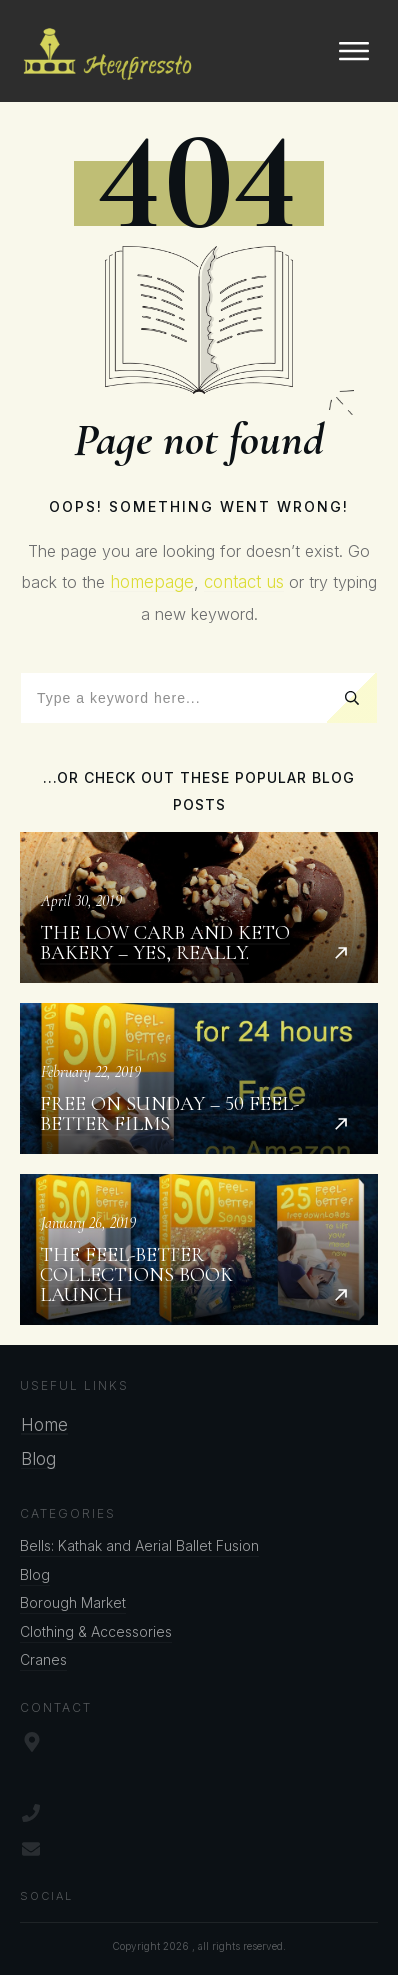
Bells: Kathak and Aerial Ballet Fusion (139, 1545)
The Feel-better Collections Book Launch (199, 1249)
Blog (38, 1459)
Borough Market (73, 1602)
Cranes (43, 1659)
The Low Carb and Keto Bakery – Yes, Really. (199, 907)
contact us (244, 582)
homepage (152, 582)
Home (44, 1425)
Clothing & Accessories (96, 1631)
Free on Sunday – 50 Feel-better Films (199, 1078)
